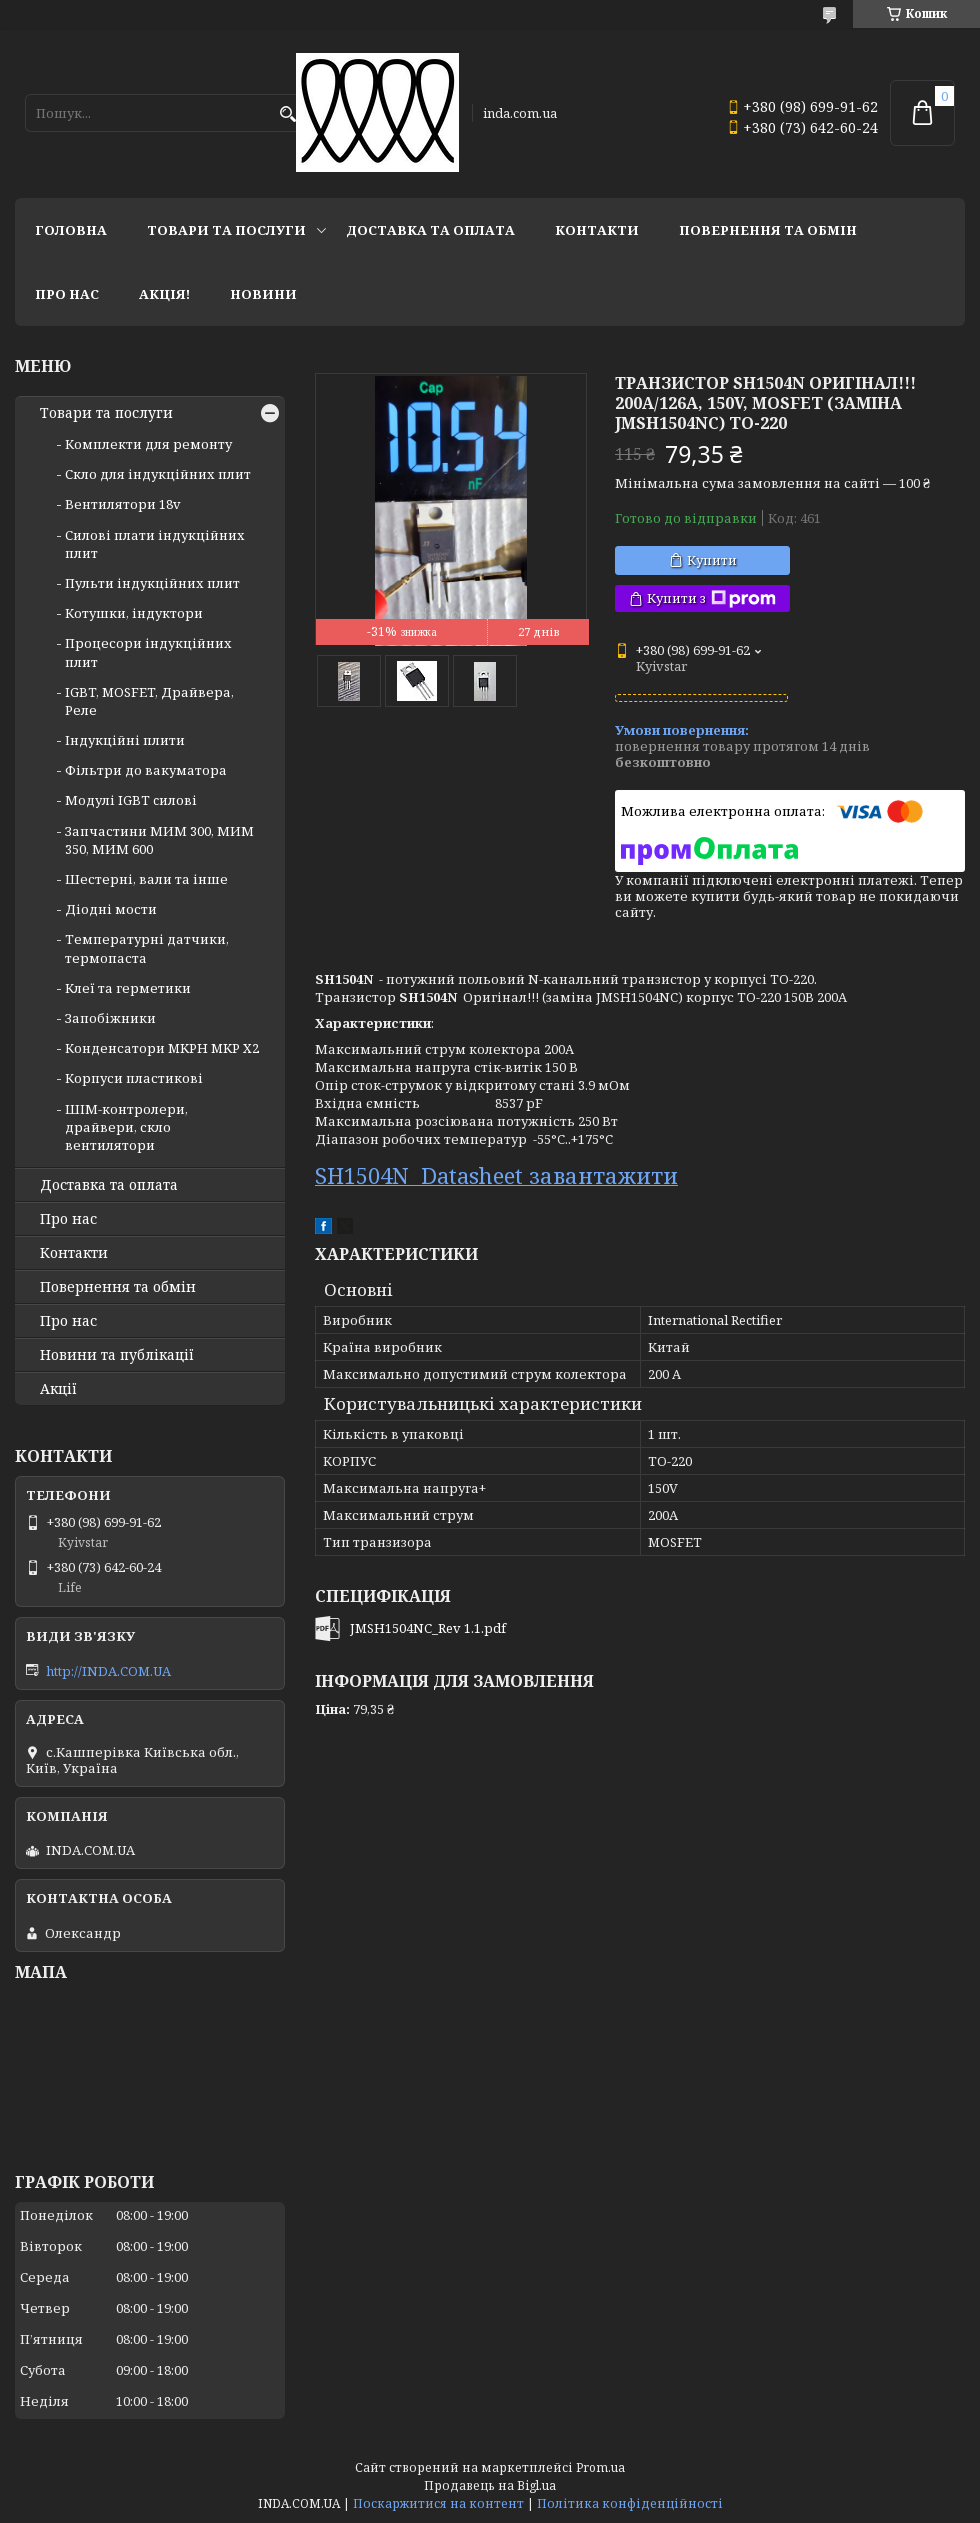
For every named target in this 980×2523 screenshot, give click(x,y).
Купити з (711, 598)
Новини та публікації (117, 1355)
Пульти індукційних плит (152, 583)
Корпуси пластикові (134, 1078)
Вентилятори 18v (123, 504)
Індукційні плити (125, 740)
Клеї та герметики (128, 988)
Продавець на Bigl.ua (490, 2485)
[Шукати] (287, 114)
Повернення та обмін (768, 230)
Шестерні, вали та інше (146, 879)
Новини (263, 294)
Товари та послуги (226, 230)
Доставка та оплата (430, 230)
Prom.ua (600, 2467)
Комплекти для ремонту (148, 444)
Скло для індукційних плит (158, 474)
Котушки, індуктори (134, 613)
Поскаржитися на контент (438, 2503)
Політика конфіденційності (630, 2503)
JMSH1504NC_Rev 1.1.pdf (428, 1628)
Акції (58, 1389)
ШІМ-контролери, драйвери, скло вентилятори (126, 1127)
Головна (71, 230)
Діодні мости (111, 909)
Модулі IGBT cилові (131, 800)
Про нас (67, 294)
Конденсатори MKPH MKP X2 (162, 1048)
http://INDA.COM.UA (108, 1671)
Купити (712, 560)
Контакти (597, 230)
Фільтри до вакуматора (146, 770)
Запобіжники (110, 1018)
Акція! (164, 294)
